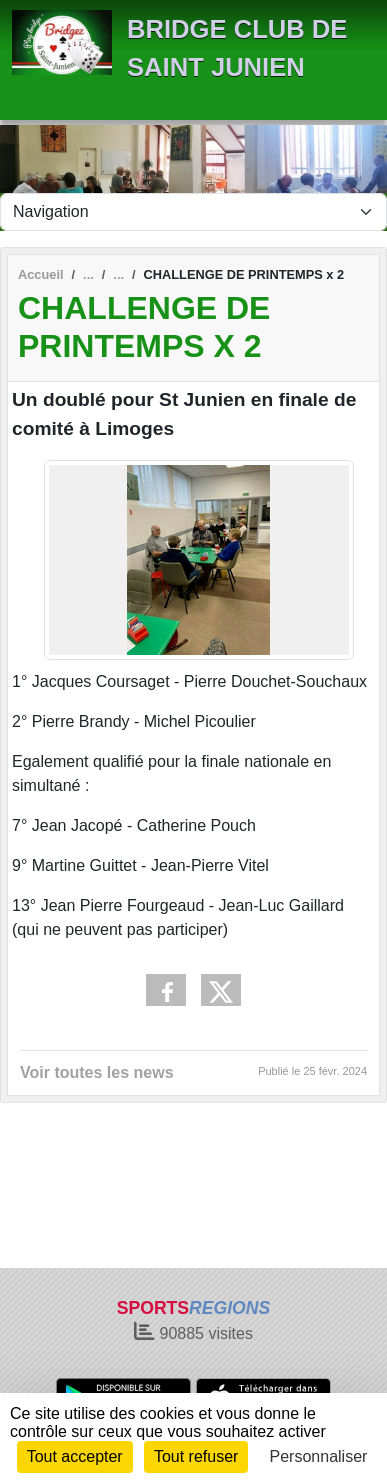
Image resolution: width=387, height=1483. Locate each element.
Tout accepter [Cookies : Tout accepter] (75, 1456)
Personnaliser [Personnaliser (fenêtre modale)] (319, 1456)
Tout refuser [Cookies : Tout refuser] (196, 1456)
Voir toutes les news (97, 1072)
